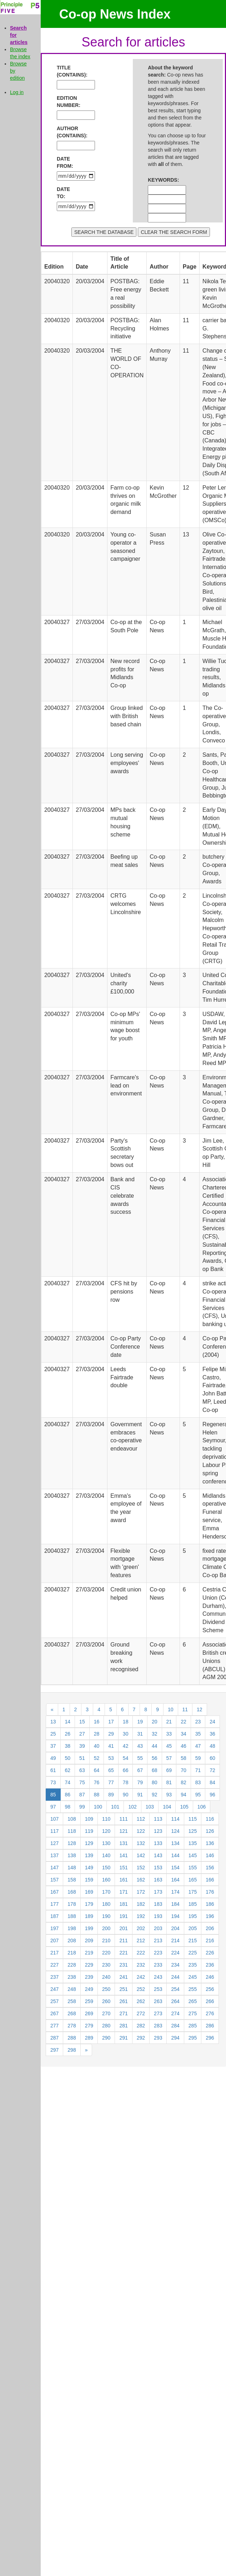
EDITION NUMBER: (67, 101)
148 (71, 1867)
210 (106, 1940)
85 (53, 1794)
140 (106, 1855)
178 (71, 1904)
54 (126, 1758)
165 (193, 1880)
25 (53, 1734)
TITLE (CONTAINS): (67, 71)
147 (54, 1867)
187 (54, 1916)
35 (198, 1734)
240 (106, 1977)
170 (106, 1892)
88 (97, 1794)
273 (158, 2013)
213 (158, 1940)
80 (154, 1782)
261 (123, 2001)
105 (184, 1807)
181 (123, 1904)
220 (106, 1953)
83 (198, 1782)
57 (169, 1758)
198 (71, 1928)
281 (123, 2025)
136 (210, 1843)
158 (71, 1880)
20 (154, 1721)
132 (141, 1843)
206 (210, 1928)
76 (97, 1782)
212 (141, 1940)
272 (141, 2013)
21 (169, 1721)
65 (111, 1770)
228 (71, 1965)
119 (89, 1831)
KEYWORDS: (158, 180)
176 (210, 1892)
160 (106, 1880)
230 (106, 1965)
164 (175, 1880)
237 (54, 1977)
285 (193, 2025)
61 (53, 1770)
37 (53, 1746)
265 (193, 2001)
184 (175, 1904)
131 (123, 1843)
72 (212, 1770)
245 (193, 1977)
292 (141, 2038)
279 (89, 2025)
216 (210, 1940)
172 (141, 1892)
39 (82, 1746)
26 (68, 1734)
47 (198, 1746)
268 (71, 2013)
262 (141, 2001)
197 (54, 1928)
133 (158, 1843)
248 (71, 1989)
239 (89, 1977)
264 (175, 2001)
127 (54, 1843)
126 (210, 1831)
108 (71, 1819)
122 (141, 1831)
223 (158, 1953)
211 (123, 1940)
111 (123, 1819)
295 (193, 2038)
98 (68, 1807)
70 (183, 1770)
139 (89, 1855)
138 (71, 1855)
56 (154, 1758)
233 (158, 1965)
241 (123, 1977)
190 (106, 1916)
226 (210, 1953)
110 (106, 1819)
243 (158, 1977)
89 (111, 1794)
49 (53, 1758)
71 (198, 1770)
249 (89, 1989)
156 (210, 1867)
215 (193, 1940)
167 (54, 1892)
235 (193, 1965)
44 (154, 1746)
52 (97, 1758)
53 (111, 1758)
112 (141, 1819)
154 (175, 1867)
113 (158, 1819)
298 (71, 2050)
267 (54, 2013)
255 (193, 1989)
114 (175, 1819)
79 (140, 1782)
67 (140, 1770)
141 (123, 1855)
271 (123, 2013)
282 (141, 2025)
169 (89, 1892)
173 (158, 1892)
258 (71, 2001)
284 (175, 2025)
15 (82, 1721)
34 (183, 1734)
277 (54, 2025)
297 (54, 2050)
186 (210, 1904)
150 (106, 1867)
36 (212, 1734)
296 (210, 2038)
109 (89, 1819)
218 (71, 1953)
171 (123, 1892)
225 (193, 1953)
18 (126, 1721)
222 (141, 1953)
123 (158, 1831)
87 (82, 1794)
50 (68, 1758)
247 (54, 1989)
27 (82, 1734)
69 (169, 1770)
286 (210, 2025)
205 (193, 1928)
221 (123, 1953)
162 (141, 1880)
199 (89, 1928)
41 (111, 1746)
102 (132, 1807)
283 (158, 2025)
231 (123, 1965)
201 (123, 1928)
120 (106, 1831)
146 (210, 1855)
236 (210, 1965)
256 (210, 1989)
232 (141, 1965)
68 (154, 1770)
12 (199, 1709)
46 (183, 1746)
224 (175, 1953)
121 (123, 1831)
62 (68, 1770)
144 (175, 1855)
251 (123, 1989)
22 (183, 1721)
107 (54, 1819)
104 (167, 1807)
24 (212, 1721)
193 (158, 1916)
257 (54, 2001)
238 (71, 1977)
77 (111, 1782)
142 (141, 1855)
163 (158, 1880)
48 (212, 1746)
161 (123, 1880)
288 (71, 2038)
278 (71, 2025)
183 (158, 1904)
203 (158, 1928)
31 (140, 1734)
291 (123, 2038)
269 (89, 2013)
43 (140, 1746)
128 (71, 1843)
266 (210, 2001)
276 (210, 2013)
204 (175, 1928)
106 (201, 1807)
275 (193, 2013)
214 (175, 1940)
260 (106, 2001)
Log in (17, 92)
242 (141, 1977)
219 (89, 1953)
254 (175, 1989)
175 (193, 1892)
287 (54, 2038)
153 (158, 1867)
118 (71, 1831)
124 (175, 1831)
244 (175, 1977)
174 (175, 1892)
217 (54, 1953)
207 (54, 1940)
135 (193, 1843)
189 (89, 1916)
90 (126, 1794)
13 (53, 1721)
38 (68, 1746)
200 (106, 1928)
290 (106, 2038)
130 (106, 1843)
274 (175, 2013)
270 (106, 2013)
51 (82, 1758)
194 (175, 1916)
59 (198, 1758)
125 (193, 1831)
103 (150, 1807)
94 (183, 1794)
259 (89, 2001)
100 (98, 1807)
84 (212, 1782)
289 (89, 2038)
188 (71, 1916)
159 (89, 1880)
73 (53, 1782)
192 (141, 1916)
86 (68, 1794)
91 (140, 1794)
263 (158, 2001)
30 (126, 1734)
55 (140, 1758)
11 (185, 1709)
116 (210, 1819)
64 (97, 1770)
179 (89, 1904)
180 (106, 1904)
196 (210, 1916)
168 (71, 1892)
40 (97, 1746)
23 (198, 1721)
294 (175, 2038)
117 (54, 1831)
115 (193, 1819)
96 (212, 1794)
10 (171, 1709)
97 (53, 1807)
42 (126, 1746)
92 (154, 1794)
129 (89, 1843)
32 (154, 1734)
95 (198, 1794)
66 (126, 1770)
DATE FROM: (65, 162)
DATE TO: (63, 192)
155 (193, 1867)
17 (111, 1721)
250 (106, 1989)
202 (141, 1928)
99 (82, 1807)
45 (169, 1746)
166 (210, 1880)
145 (193, 1855)
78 (126, 1782)
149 (89, 1867)
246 (210, 1977)
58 (183, 1758)
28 (97, 1734)
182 (141, 1904)
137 (54, 1855)
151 (123, 1867)
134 (175, 1843)
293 (158, 2038)
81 (169, 1782)
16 (97, 1721)
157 (54, 1880)
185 (193, 1904)
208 (71, 1940)
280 (106, 2025)
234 (175, 1965)
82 (183, 1782)
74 (68, 1782)
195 (193, 1916)
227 (54, 1965)
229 (89, 1965)
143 (158, 1855)
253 (158, 1989)
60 (212, 1758)
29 (111, 1734)
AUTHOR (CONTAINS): (67, 132)
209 (89, 1940)
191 (123, 1916)
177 (54, 1904)
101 (115, 1807)
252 (141, 1989)
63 (82, 1770)
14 (68, 1721)
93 (169, 1794)
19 (140, 1721)
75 (82, 1782)
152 (141, 1867)
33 (169, 1734)
